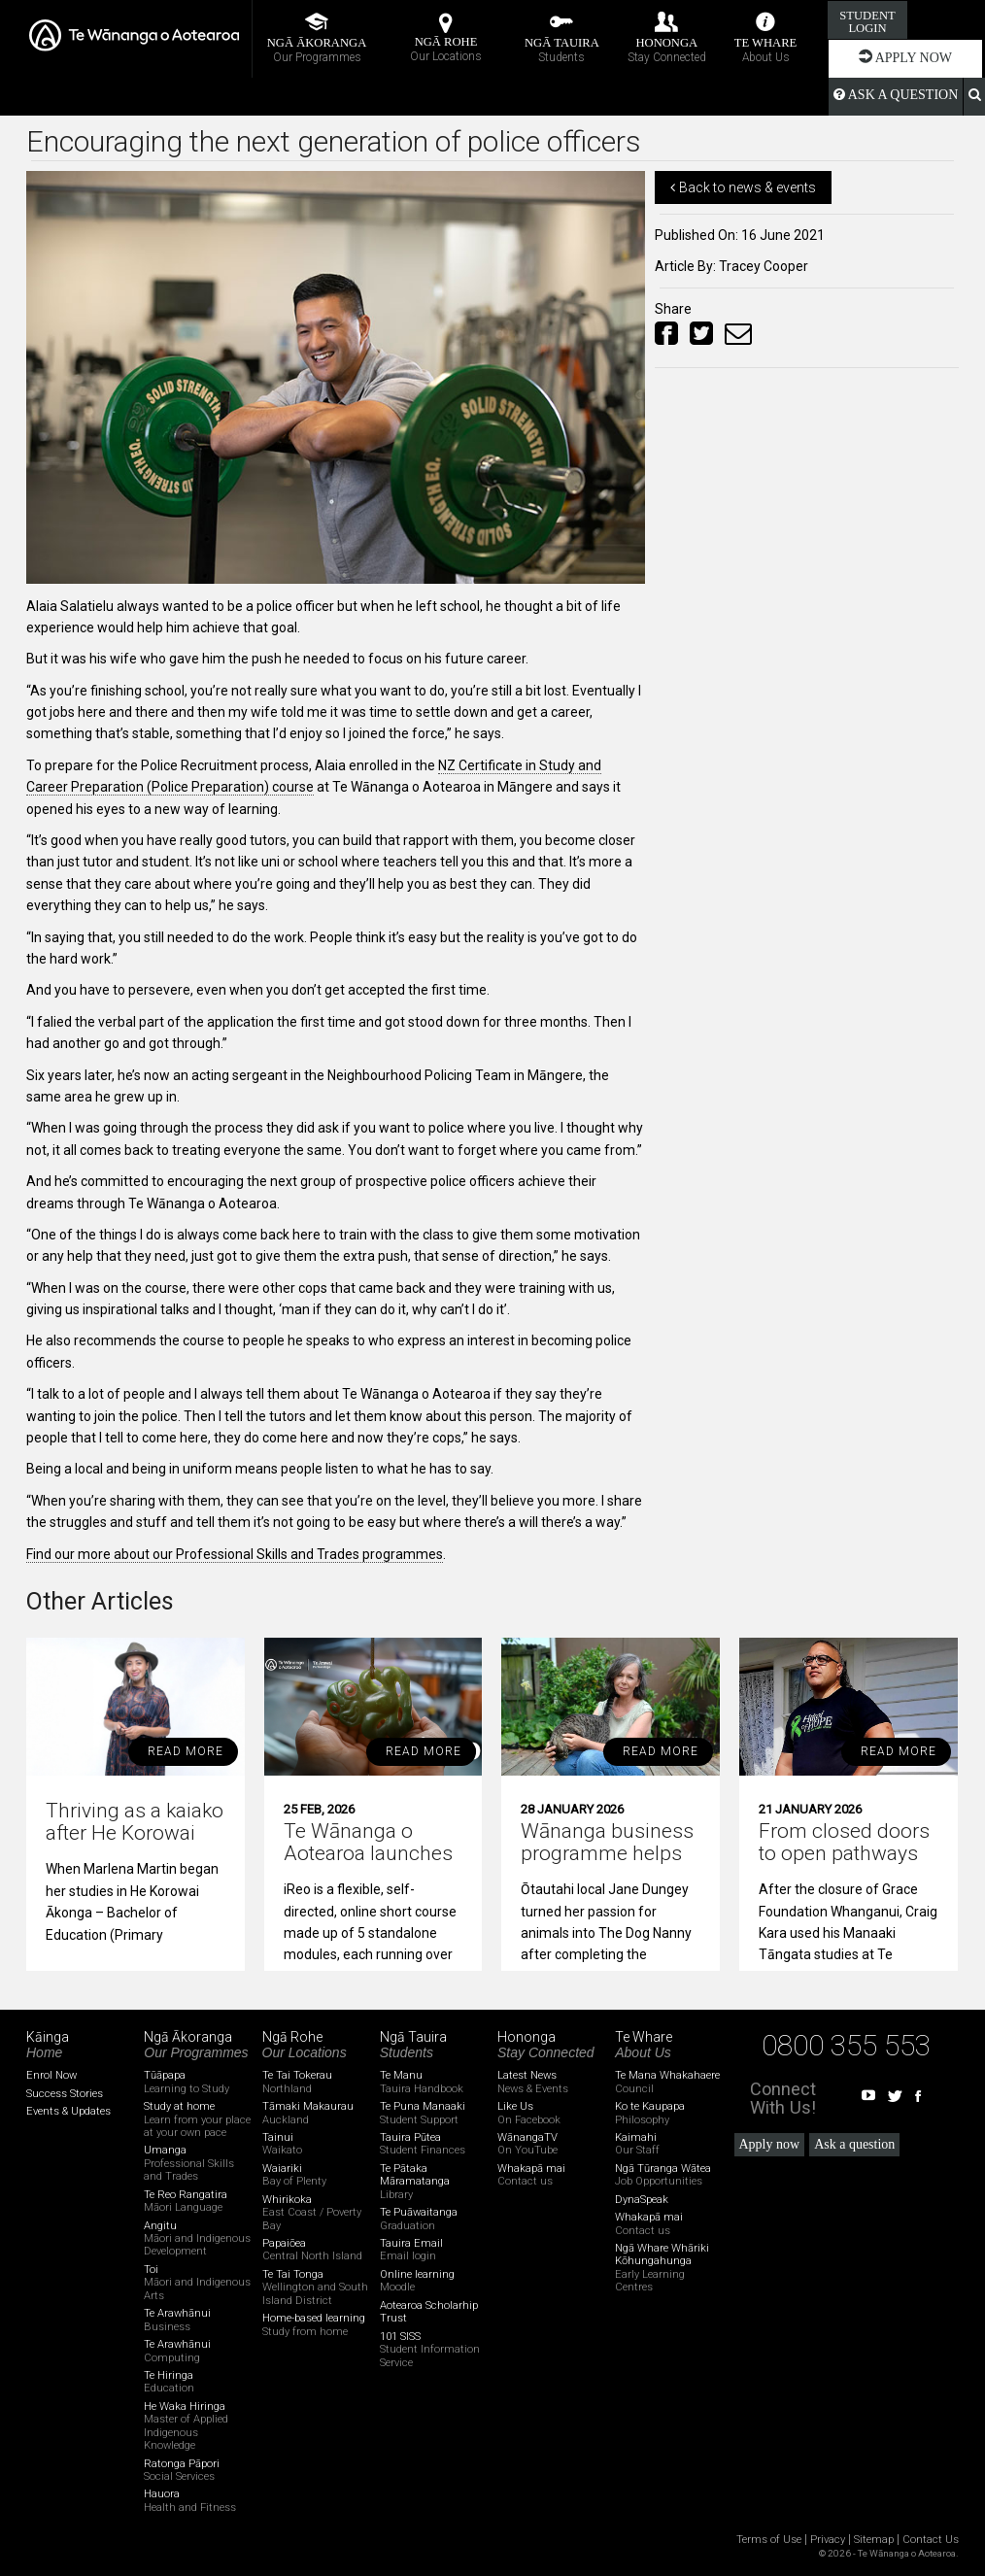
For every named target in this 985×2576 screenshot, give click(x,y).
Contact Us (930, 2539)
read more (185, 1751)
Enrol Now (51, 2075)
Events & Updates (68, 2111)
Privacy (827, 2539)
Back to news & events (743, 187)
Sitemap (874, 2539)
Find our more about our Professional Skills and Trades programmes (234, 1554)
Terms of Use (768, 2539)
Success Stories (64, 2093)
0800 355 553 (846, 2045)
